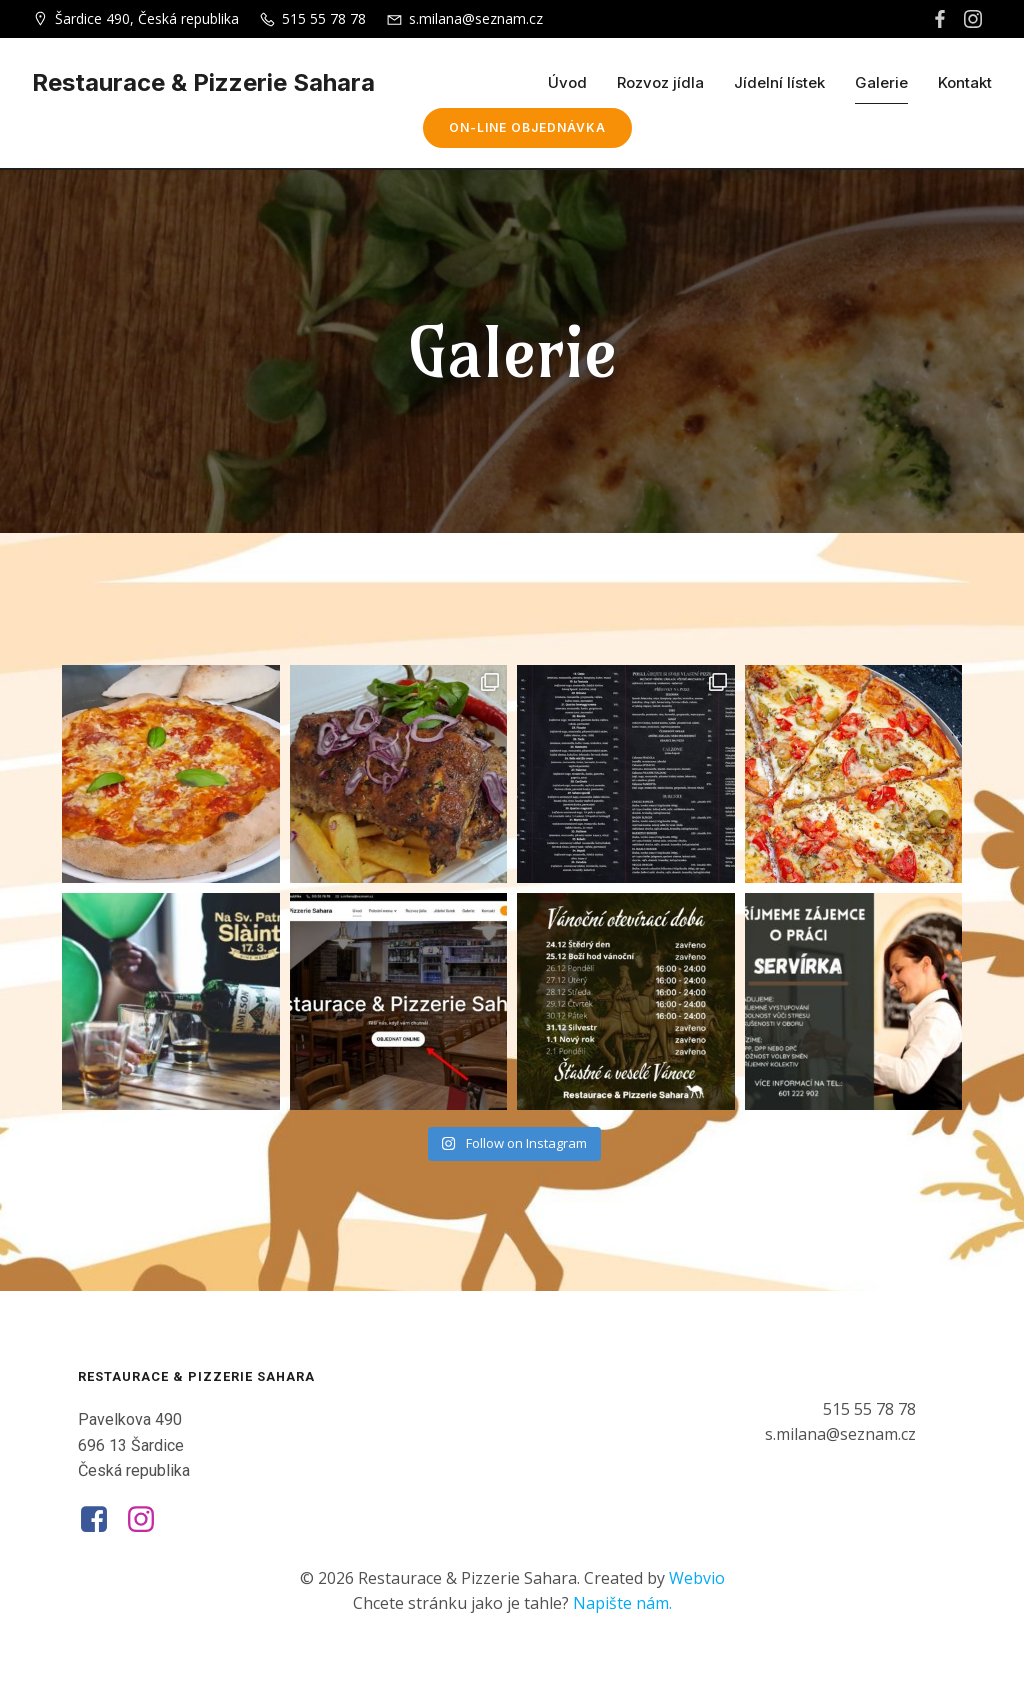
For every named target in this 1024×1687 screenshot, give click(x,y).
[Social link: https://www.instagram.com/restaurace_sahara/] (975, 19)
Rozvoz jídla (660, 82)
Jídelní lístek (779, 82)
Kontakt (965, 82)
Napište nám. (622, 1603)
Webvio (697, 1578)
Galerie (881, 82)
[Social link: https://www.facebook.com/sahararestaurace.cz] (942, 19)
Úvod (567, 82)
